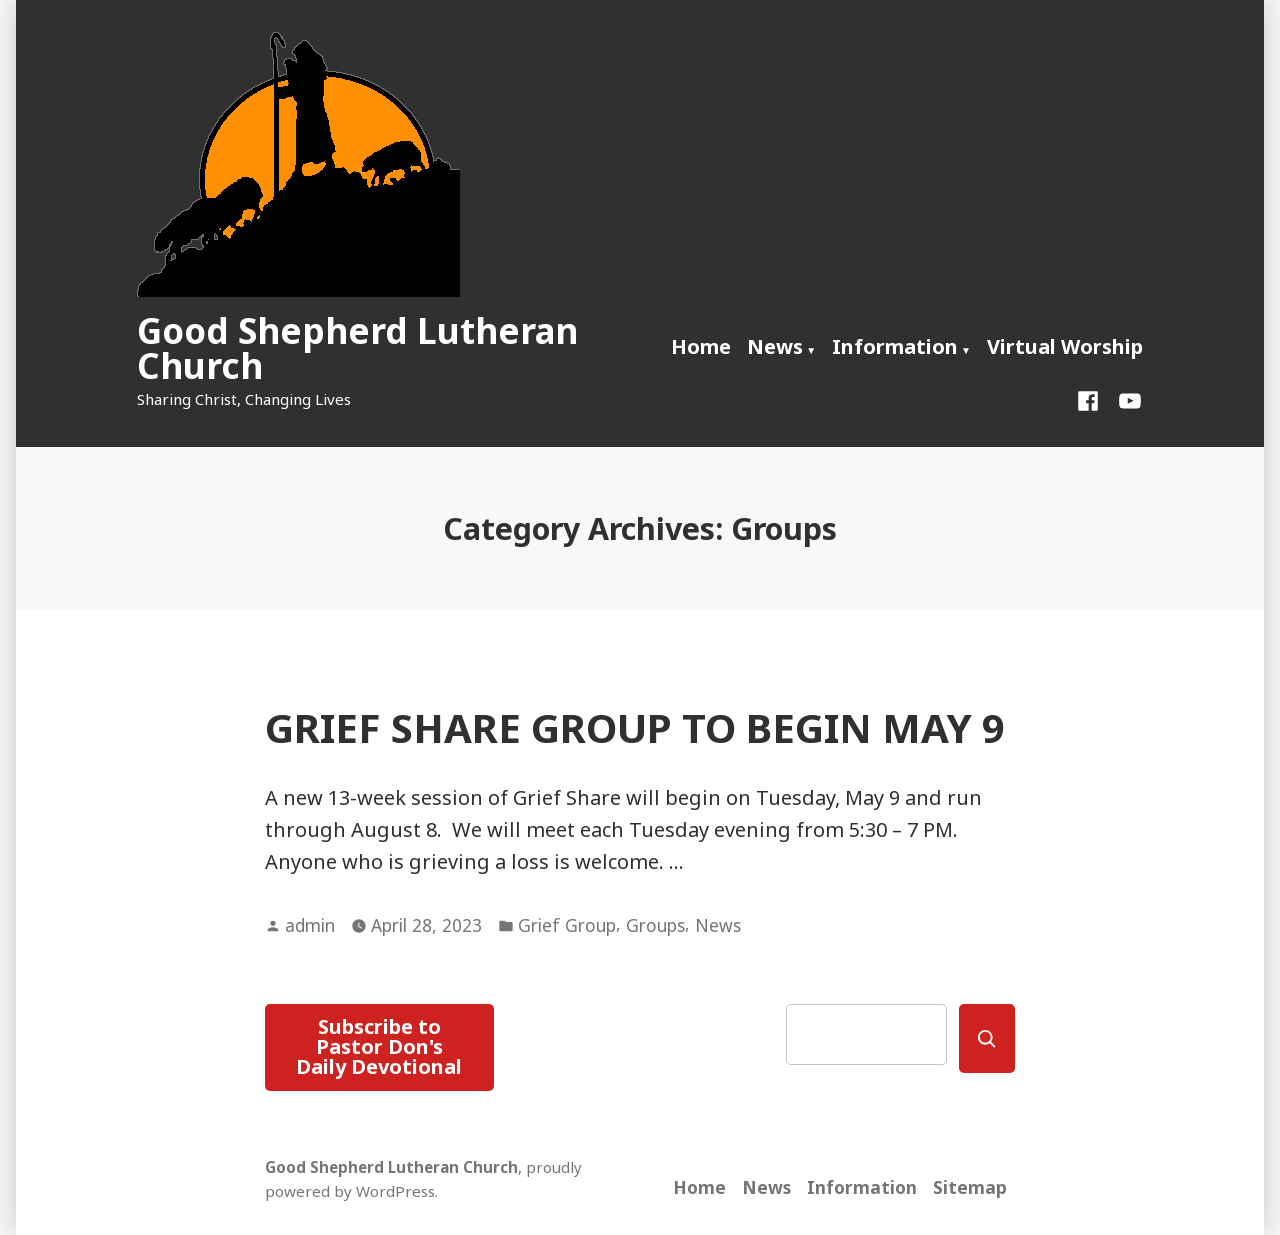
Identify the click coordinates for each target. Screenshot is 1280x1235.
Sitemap (970, 1187)
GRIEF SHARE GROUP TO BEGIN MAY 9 (635, 727)
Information (895, 346)
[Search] (987, 1038)
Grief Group (567, 925)
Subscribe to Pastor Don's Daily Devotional (379, 1046)
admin (310, 925)
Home (701, 346)
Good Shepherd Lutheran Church (357, 348)
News (775, 346)
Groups (655, 925)
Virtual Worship (1065, 346)
